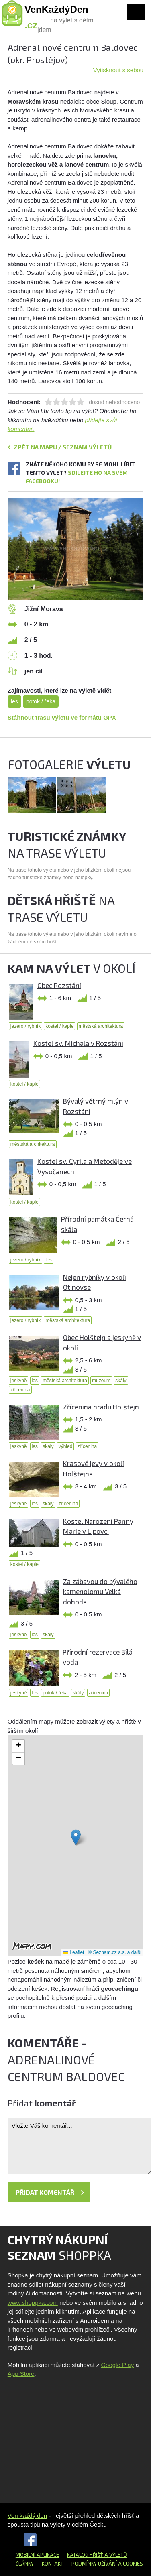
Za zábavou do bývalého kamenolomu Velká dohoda (100, 1591)
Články (25, 2563)
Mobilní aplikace (37, 2555)
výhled (66, 1446)
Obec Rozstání (59, 985)
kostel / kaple (59, 1026)
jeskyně (18, 1380)
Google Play (117, 2364)
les (14, 701)
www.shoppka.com (33, 2302)
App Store (21, 2373)
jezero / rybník (25, 1026)
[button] (76, 1837)
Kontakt (52, 2563)
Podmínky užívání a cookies (107, 2563)
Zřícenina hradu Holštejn (101, 1407)
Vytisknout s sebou (118, 70)
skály (120, 1380)
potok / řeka (40, 701)
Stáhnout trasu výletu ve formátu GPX (62, 717)
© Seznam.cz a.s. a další (114, 1952)
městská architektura (101, 1026)
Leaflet (73, 1952)
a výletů (115, 2555)
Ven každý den (27, 2515)
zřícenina (20, 1390)
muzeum (101, 1380)
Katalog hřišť (85, 2555)
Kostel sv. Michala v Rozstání (78, 1043)
